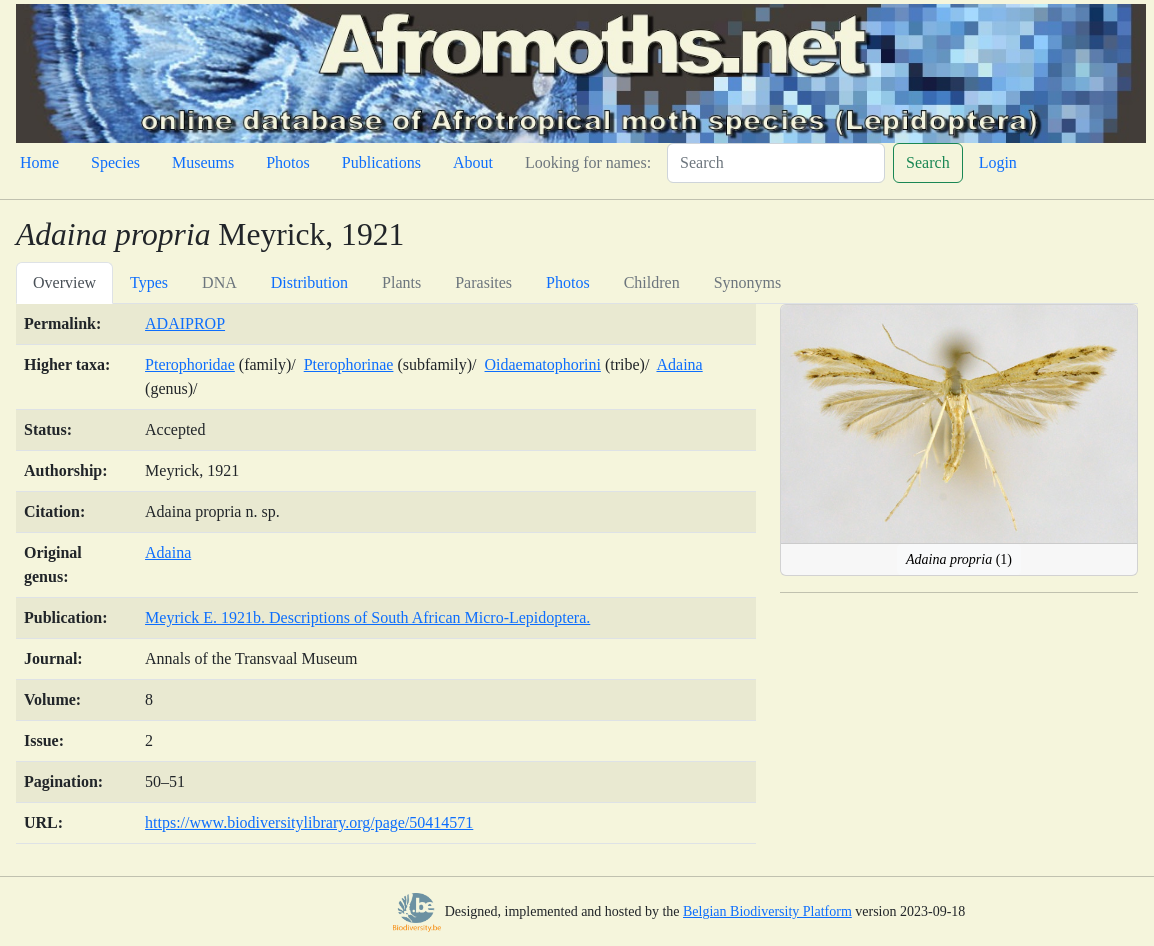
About (473, 162)
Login (998, 162)
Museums (203, 162)
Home (39, 162)
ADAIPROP (185, 323)
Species (115, 162)
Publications (381, 162)
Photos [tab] (568, 282)
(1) (959, 559)
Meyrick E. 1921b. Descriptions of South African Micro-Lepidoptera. (367, 617)
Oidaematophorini (543, 364)
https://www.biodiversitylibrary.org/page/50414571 (309, 822)
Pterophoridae (190, 364)
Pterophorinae (349, 364)
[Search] (776, 163)
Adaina (679, 364)
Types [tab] (149, 282)
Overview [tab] (64, 282)
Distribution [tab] (309, 282)
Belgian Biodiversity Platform (767, 911)
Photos (288, 162)
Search (928, 162)
